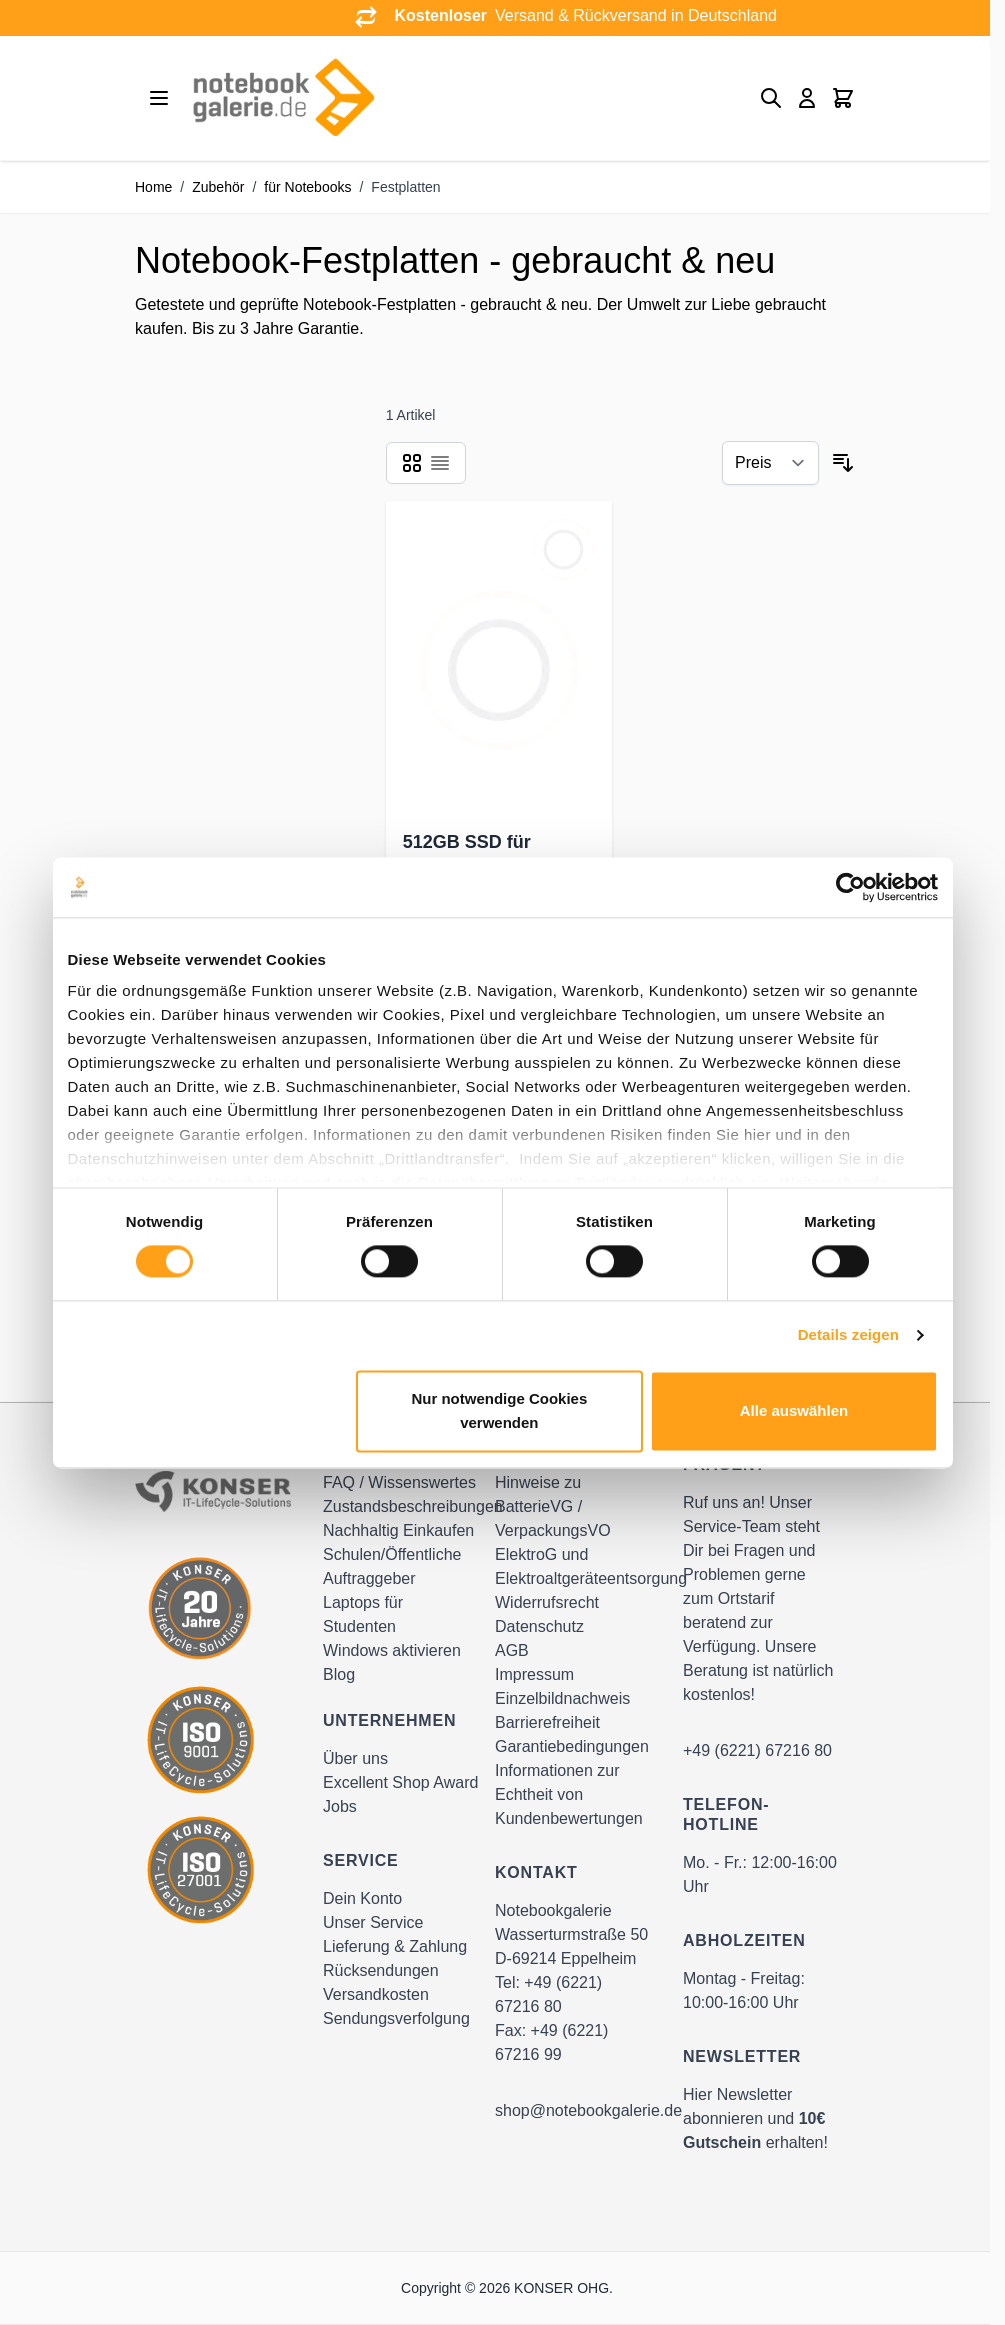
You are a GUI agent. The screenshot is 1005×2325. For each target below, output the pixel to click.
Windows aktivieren (392, 1650)
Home (153, 187)
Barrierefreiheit (547, 1722)
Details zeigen (848, 1335)
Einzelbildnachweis (562, 1698)
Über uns (355, 1758)
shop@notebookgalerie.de (588, 2110)
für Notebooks (307, 187)
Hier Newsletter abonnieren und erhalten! (755, 2118)
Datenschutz (539, 1626)
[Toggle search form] (771, 98)
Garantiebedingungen (572, 1746)
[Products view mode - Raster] (412, 463)
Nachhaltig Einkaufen (398, 1530)
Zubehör (218, 187)
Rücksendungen (381, 1970)
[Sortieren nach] (770, 463)
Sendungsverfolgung (396, 2018)
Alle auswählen (794, 1410)
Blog (339, 1674)
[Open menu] (159, 98)
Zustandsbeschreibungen (413, 1506)
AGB (512, 1650)
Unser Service (373, 1922)
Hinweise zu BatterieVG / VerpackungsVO (553, 1506)
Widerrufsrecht (547, 1602)
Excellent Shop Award (400, 1782)
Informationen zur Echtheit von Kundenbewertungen (569, 1794)
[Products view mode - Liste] (440, 463)
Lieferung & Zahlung (395, 1946)
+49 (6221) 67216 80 (757, 1750)
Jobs (340, 1806)
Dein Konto (362, 1898)
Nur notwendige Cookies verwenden (499, 1410)
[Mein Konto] (807, 98)
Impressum (534, 1674)
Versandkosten (376, 1994)
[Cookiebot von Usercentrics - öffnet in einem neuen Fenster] (850, 887)
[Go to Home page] (283, 98)
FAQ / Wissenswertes (399, 1482)
